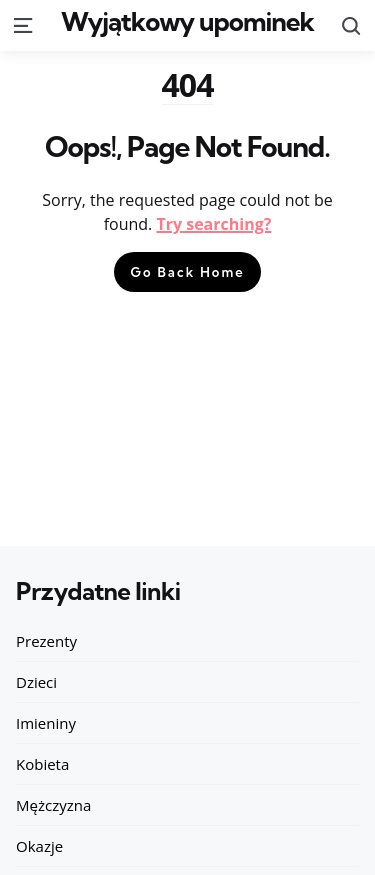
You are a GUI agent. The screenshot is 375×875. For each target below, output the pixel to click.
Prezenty (46, 641)
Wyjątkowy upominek (187, 21)
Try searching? (213, 224)
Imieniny (46, 723)
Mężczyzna (53, 805)
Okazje (39, 846)
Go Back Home (187, 272)
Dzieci (36, 682)
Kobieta (42, 764)
